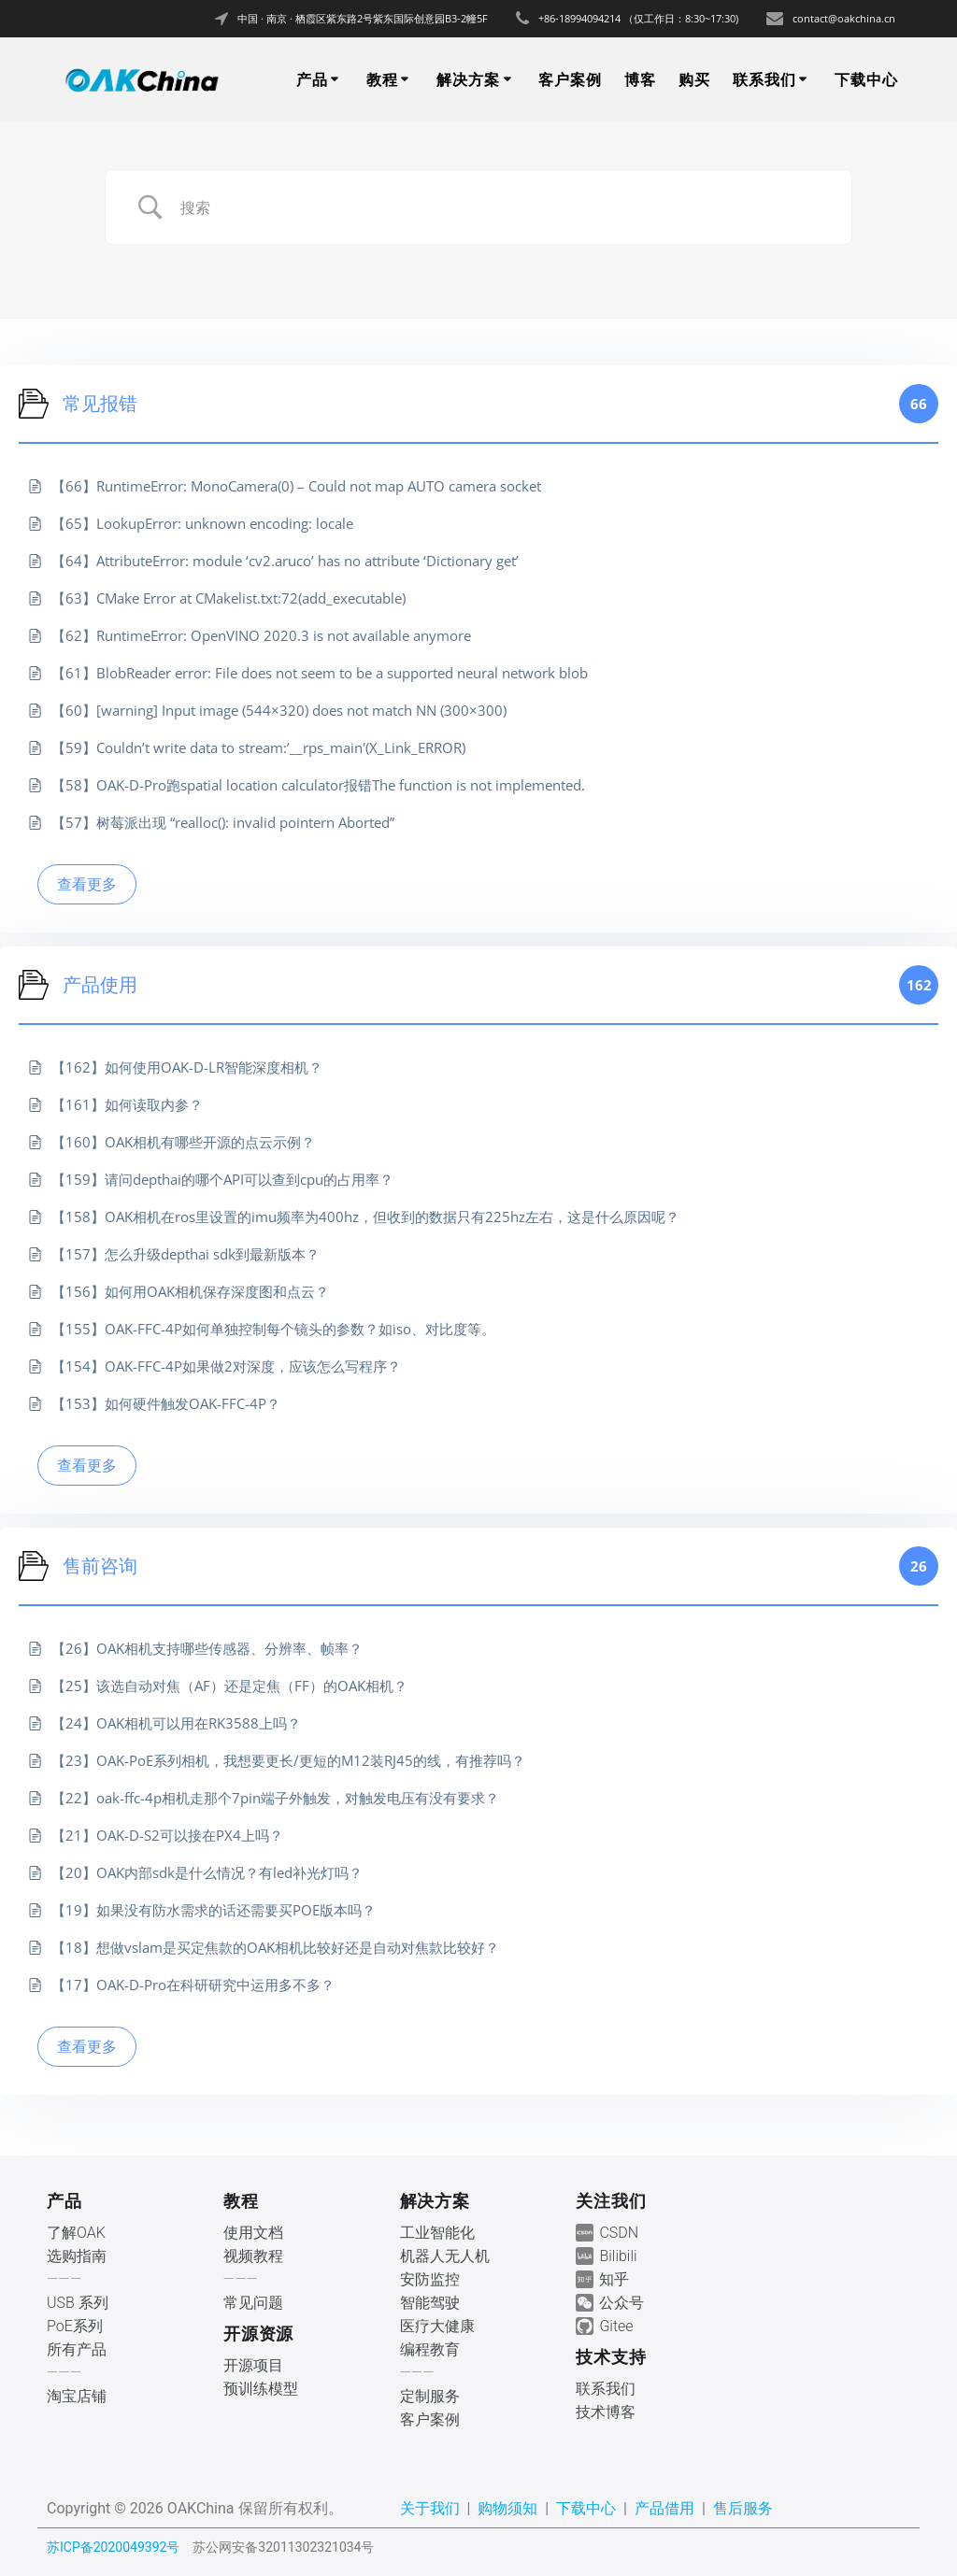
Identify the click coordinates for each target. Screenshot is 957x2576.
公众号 (621, 2303)
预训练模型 (260, 2389)
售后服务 (743, 2508)
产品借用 (664, 2508)
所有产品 (77, 2349)
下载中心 (866, 79)
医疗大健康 (437, 2326)
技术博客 (606, 2412)
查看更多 (87, 884)
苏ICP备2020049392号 (113, 2547)
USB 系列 (77, 2303)
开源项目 (253, 2365)
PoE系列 (75, 2326)
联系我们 (764, 79)
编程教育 (430, 2349)
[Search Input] (501, 207)
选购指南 (77, 2256)
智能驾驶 (430, 2303)
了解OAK (76, 2233)
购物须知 (507, 2508)
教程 (382, 79)
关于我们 (430, 2508)
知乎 (614, 2279)
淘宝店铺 (77, 2396)
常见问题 (253, 2303)
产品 (312, 79)
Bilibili (617, 2256)
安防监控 (430, 2279)
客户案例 (570, 79)
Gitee (616, 2326)
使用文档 (253, 2233)
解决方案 (468, 79)
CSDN (618, 2233)
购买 (694, 79)
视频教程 (253, 2256)
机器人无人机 (445, 2256)
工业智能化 (437, 2233)
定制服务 (430, 2396)
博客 (640, 79)
